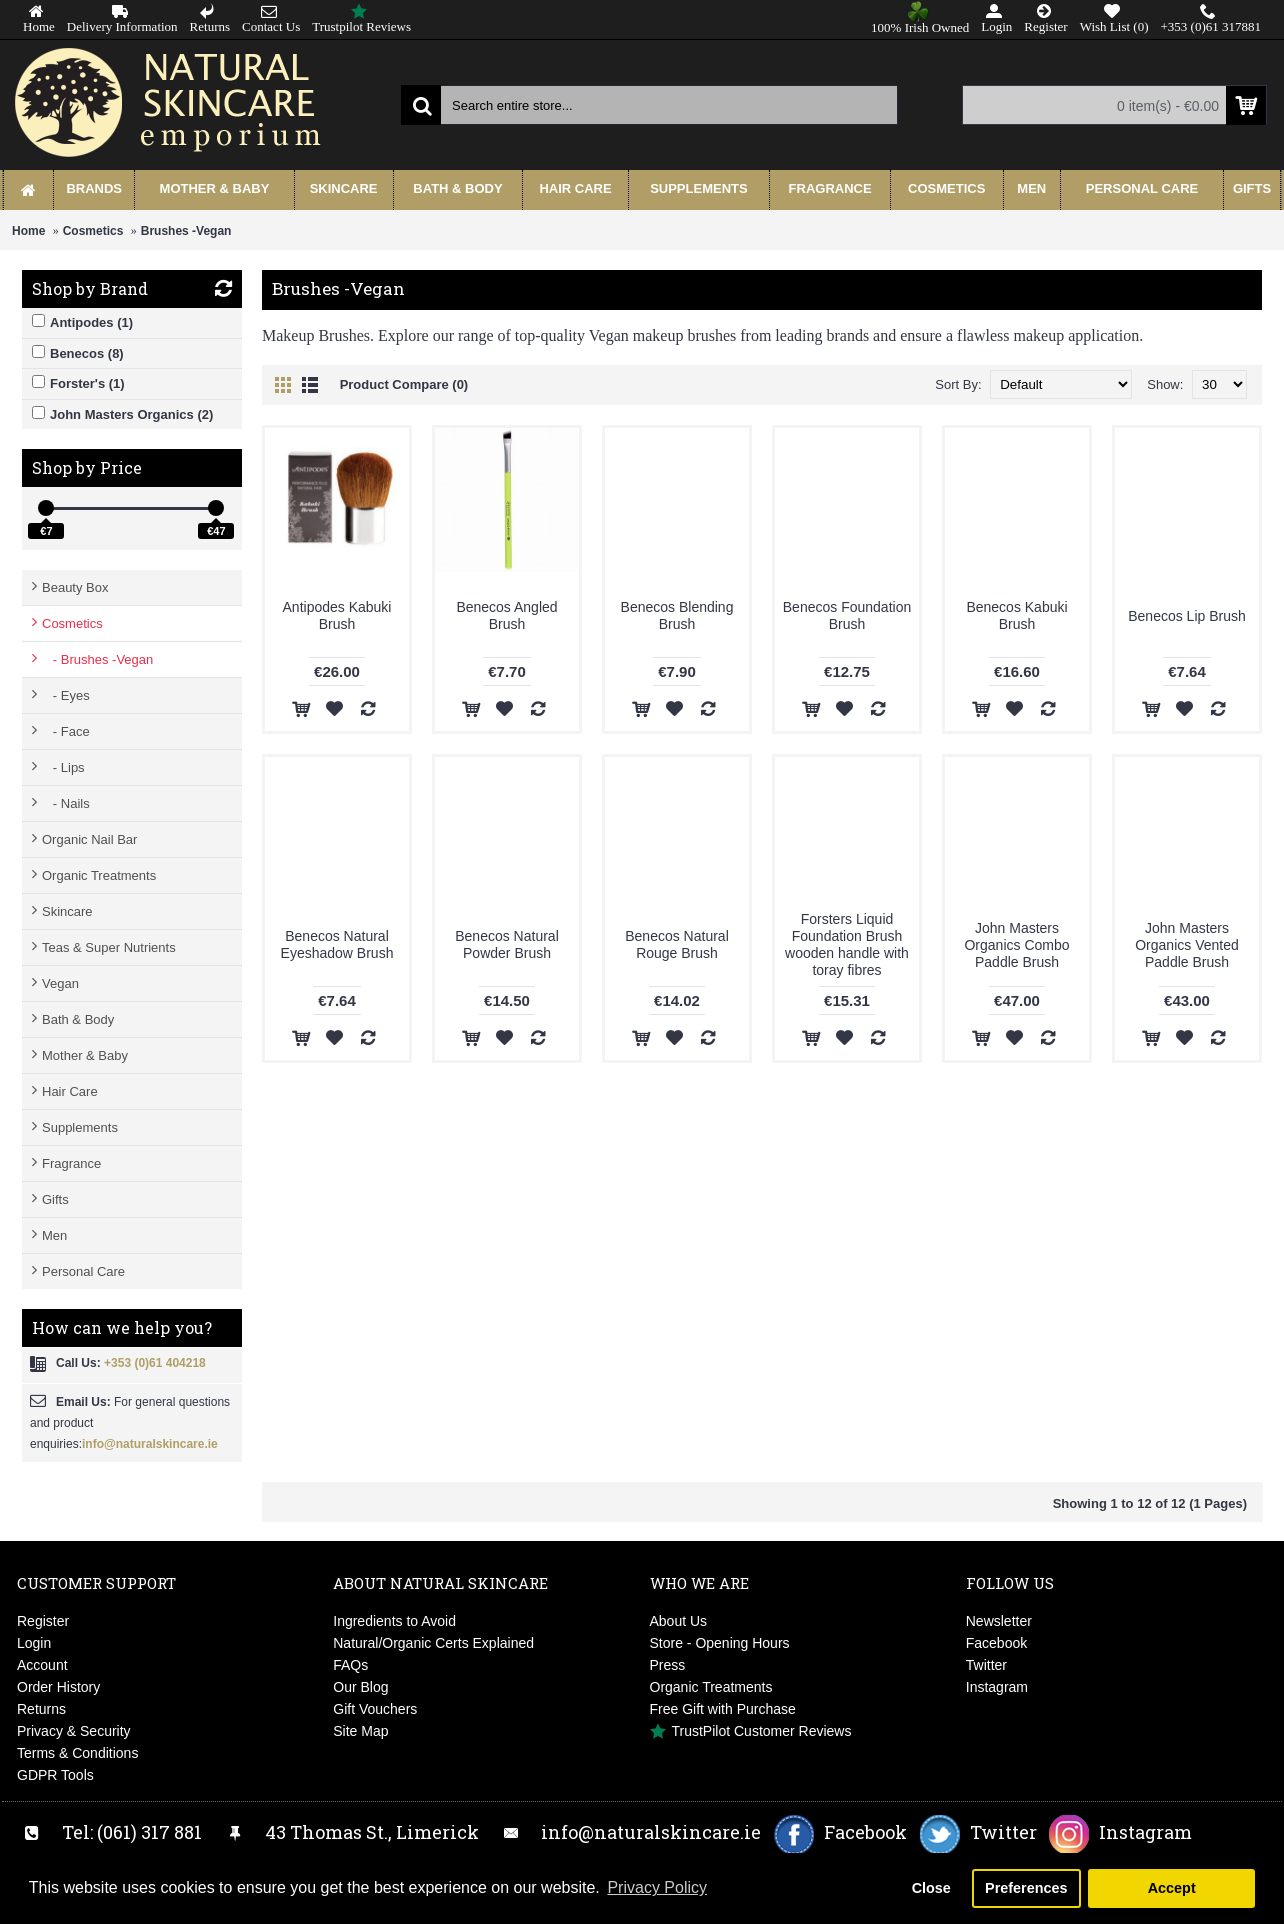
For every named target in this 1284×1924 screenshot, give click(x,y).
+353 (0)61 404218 (155, 1363)
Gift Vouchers (375, 1709)
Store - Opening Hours (720, 1643)
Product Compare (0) (404, 384)
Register (43, 1621)
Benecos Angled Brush (506, 615)
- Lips (63, 767)
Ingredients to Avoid (394, 1621)
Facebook (996, 1643)
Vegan (60, 983)
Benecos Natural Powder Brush (507, 944)
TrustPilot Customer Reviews (751, 1731)
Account (42, 1665)
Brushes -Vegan (186, 231)
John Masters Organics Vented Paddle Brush (1187, 945)
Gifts (55, 1199)
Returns (41, 1709)
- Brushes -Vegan (97, 659)
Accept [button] (1172, 1888)
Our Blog (360, 1687)
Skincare (67, 911)
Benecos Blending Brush (677, 615)
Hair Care (70, 1091)
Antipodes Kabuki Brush (337, 615)
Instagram (997, 1687)
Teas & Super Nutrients (109, 947)
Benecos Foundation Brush (847, 615)
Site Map (360, 1731)
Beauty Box (75, 587)
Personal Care (83, 1271)
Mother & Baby (85, 1055)
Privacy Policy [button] (657, 1887)
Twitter (986, 1665)
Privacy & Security (74, 1731)
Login (34, 1643)
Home (28, 231)
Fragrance (71, 1163)
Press (668, 1665)
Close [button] (931, 1888)
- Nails (66, 803)
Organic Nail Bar (89, 839)
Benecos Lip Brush (1187, 616)
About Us (679, 1621)
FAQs (350, 1665)
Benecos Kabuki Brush (1016, 615)
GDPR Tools (55, 1775)
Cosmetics (93, 231)
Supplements (80, 1127)
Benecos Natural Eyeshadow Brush (337, 944)
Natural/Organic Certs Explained (433, 1643)
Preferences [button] (1026, 1888)
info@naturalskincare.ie (150, 1444)
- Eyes (66, 695)
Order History (58, 1687)
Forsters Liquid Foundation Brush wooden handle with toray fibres (847, 944)
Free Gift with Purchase (723, 1709)
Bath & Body (78, 1019)
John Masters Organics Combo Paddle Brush (1016, 945)
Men (54, 1235)
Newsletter (999, 1621)
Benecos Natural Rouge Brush (677, 944)
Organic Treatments (99, 875)
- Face (66, 731)
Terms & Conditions (77, 1753)
